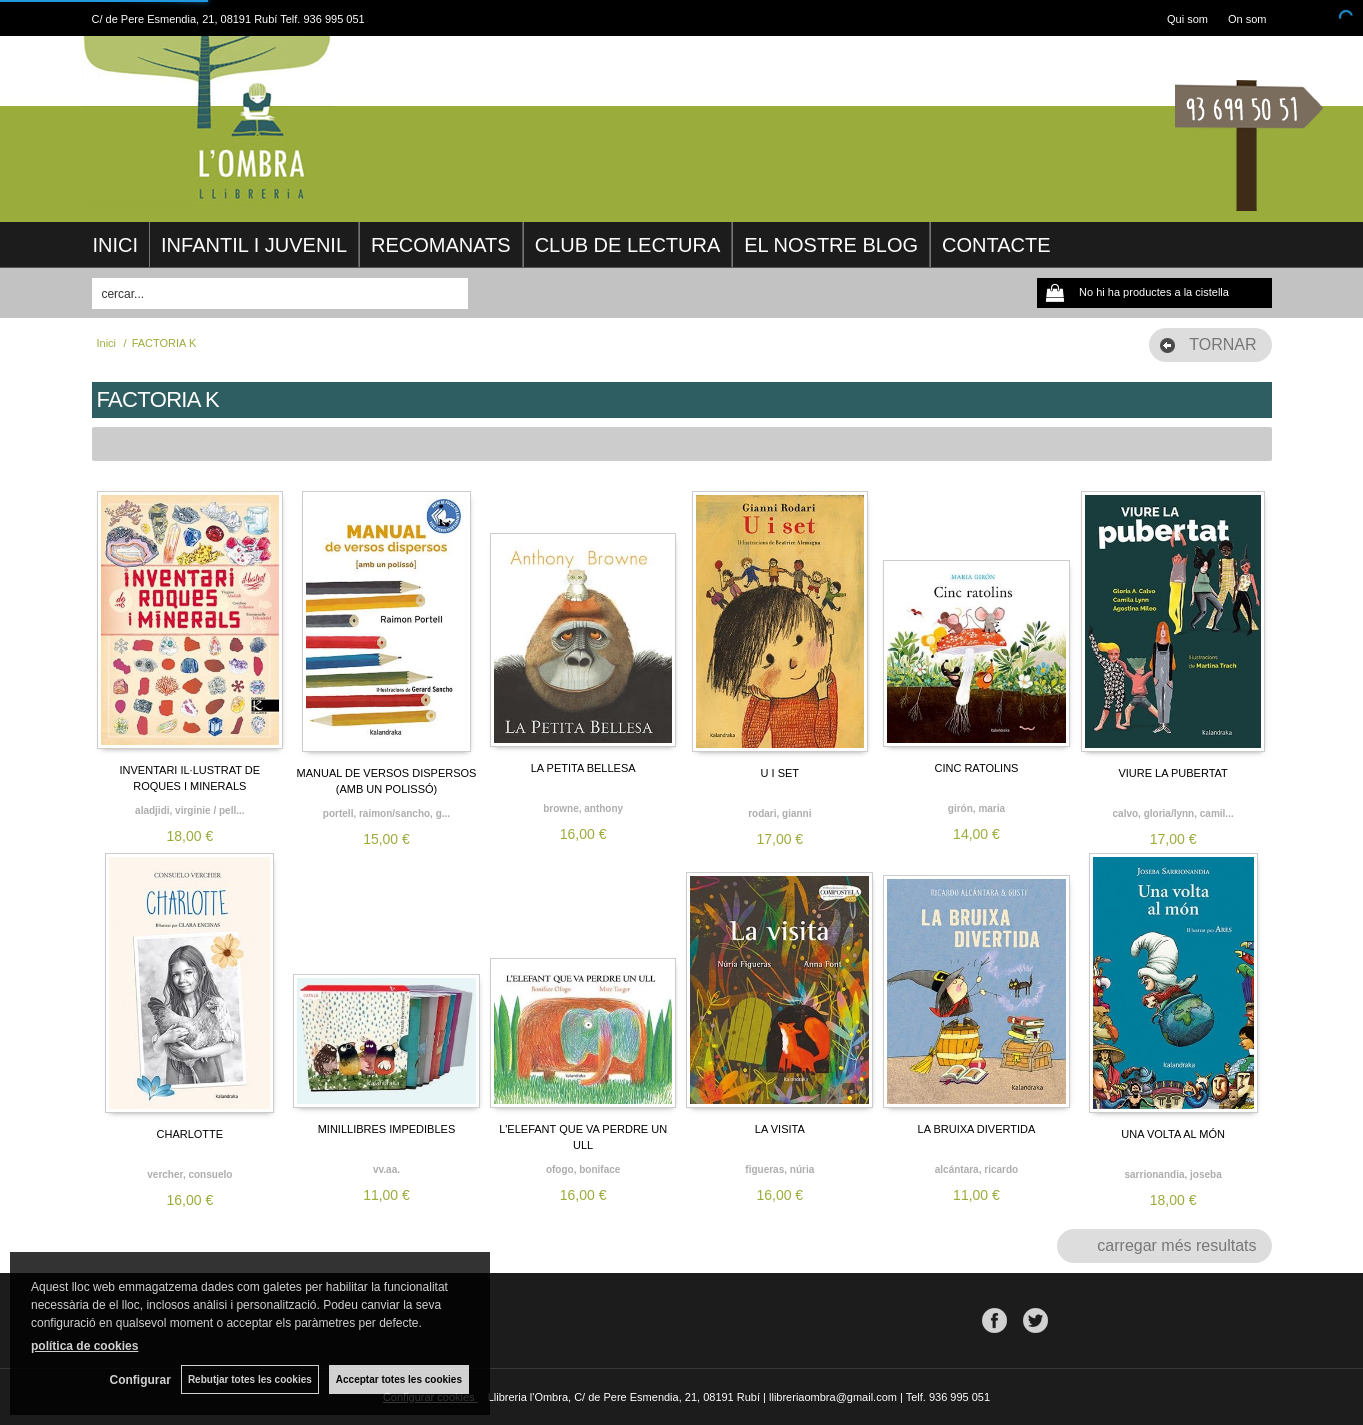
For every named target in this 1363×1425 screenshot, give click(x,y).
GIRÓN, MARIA (976, 808)
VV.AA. (386, 1169)
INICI (116, 245)
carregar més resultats (1176, 1245)
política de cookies (84, 1346)
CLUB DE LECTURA (628, 245)
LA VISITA (780, 1129)
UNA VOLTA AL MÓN (1173, 1134)
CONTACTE (996, 245)
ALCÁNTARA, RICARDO (976, 1169)
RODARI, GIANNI (779, 813)
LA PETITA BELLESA (583, 768)
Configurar (140, 1380)
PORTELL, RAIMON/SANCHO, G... (386, 813)
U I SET (780, 773)
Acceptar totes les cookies (399, 1379)
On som (1247, 19)
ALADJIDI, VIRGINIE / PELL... (189, 810)
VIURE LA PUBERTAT (1172, 773)
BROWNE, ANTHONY (583, 808)
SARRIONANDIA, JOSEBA (1172, 1174)
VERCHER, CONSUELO (189, 1174)
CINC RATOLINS (976, 768)
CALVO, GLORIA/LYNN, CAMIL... (1173, 813)
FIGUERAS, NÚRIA (779, 1169)
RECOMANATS (441, 245)
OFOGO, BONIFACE (583, 1169)
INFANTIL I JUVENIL (254, 245)
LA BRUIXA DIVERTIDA (977, 1129)
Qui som (1187, 19)
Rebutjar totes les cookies (250, 1379)
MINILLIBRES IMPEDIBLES (387, 1129)
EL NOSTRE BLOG (831, 245)
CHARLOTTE (190, 1134)
